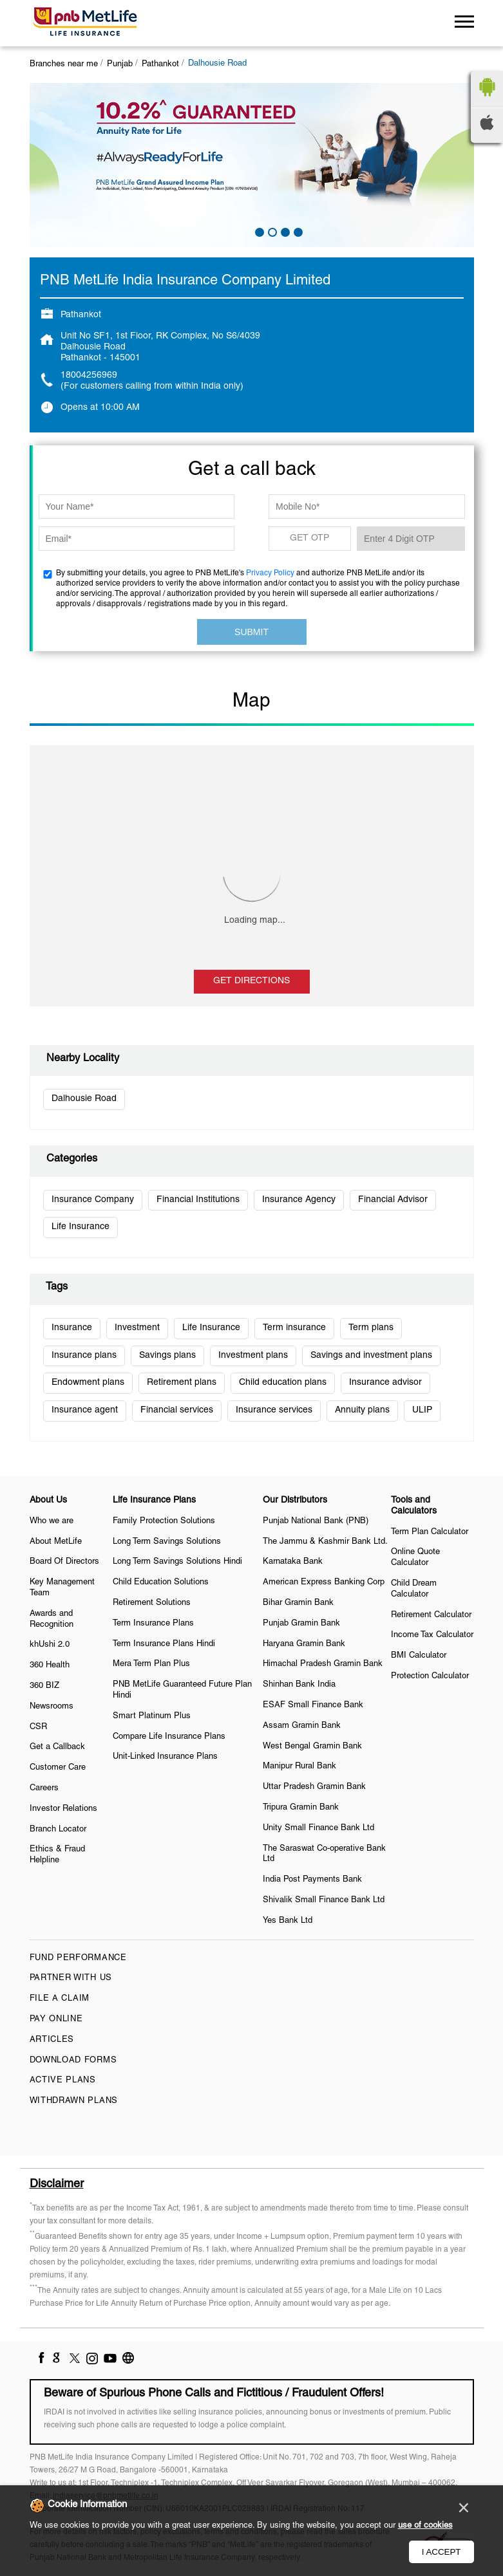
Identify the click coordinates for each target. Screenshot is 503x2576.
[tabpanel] (252, 165)
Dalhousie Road (84, 1099)
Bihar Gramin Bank (298, 1603)
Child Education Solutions (161, 1582)
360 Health (50, 1665)
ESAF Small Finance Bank (313, 1705)
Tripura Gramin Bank (301, 1808)
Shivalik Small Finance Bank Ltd (323, 1900)
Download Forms (73, 2060)
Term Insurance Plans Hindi (164, 1644)
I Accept (441, 2552)
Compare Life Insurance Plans (169, 1737)
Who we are (51, 1521)
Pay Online (56, 2019)
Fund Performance (78, 1958)
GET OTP (309, 538)
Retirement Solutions (152, 1603)
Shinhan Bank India (299, 1685)
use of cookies (425, 2526)
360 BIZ (44, 1686)
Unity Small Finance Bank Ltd (318, 1828)
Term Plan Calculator (429, 1532)
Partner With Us (71, 1978)
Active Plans (63, 2080)
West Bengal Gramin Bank (312, 1746)
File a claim (60, 1999)
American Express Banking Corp (323, 1582)
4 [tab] (297, 231)
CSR (38, 1727)
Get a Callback (57, 1747)
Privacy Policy (270, 573)
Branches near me (64, 64)
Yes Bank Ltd (287, 1921)
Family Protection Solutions (164, 1521)
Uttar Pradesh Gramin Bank (314, 1787)
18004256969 (89, 375)
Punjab (120, 64)
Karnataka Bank (293, 1562)
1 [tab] (258, 231)
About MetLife (56, 1542)
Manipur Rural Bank (299, 1766)
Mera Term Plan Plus (151, 1664)
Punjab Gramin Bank (301, 1623)
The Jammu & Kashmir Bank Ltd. (325, 1542)
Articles (52, 2040)
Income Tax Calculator (432, 1635)
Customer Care (58, 1768)
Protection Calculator (430, 1676)
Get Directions (251, 981)
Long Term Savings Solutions (167, 1542)
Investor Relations (63, 1809)
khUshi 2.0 (50, 1645)
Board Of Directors (64, 1562)
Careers (44, 1788)
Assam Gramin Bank (302, 1726)
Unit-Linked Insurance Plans (165, 1757)
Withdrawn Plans (74, 2101)
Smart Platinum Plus (152, 1716)
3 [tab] (284, 231)
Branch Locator (58, 1829)
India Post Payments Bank (312, 1880)
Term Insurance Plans (153, 1623)
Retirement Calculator (431, 1615)
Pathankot (160, 64)
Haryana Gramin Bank (304, 1644)
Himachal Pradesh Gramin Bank (323, 1664)
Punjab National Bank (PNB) (315, 1521)
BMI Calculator (418, 1656)
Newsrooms (51, 1706)
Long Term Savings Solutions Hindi (177, 1562)
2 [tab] (271, 231)
